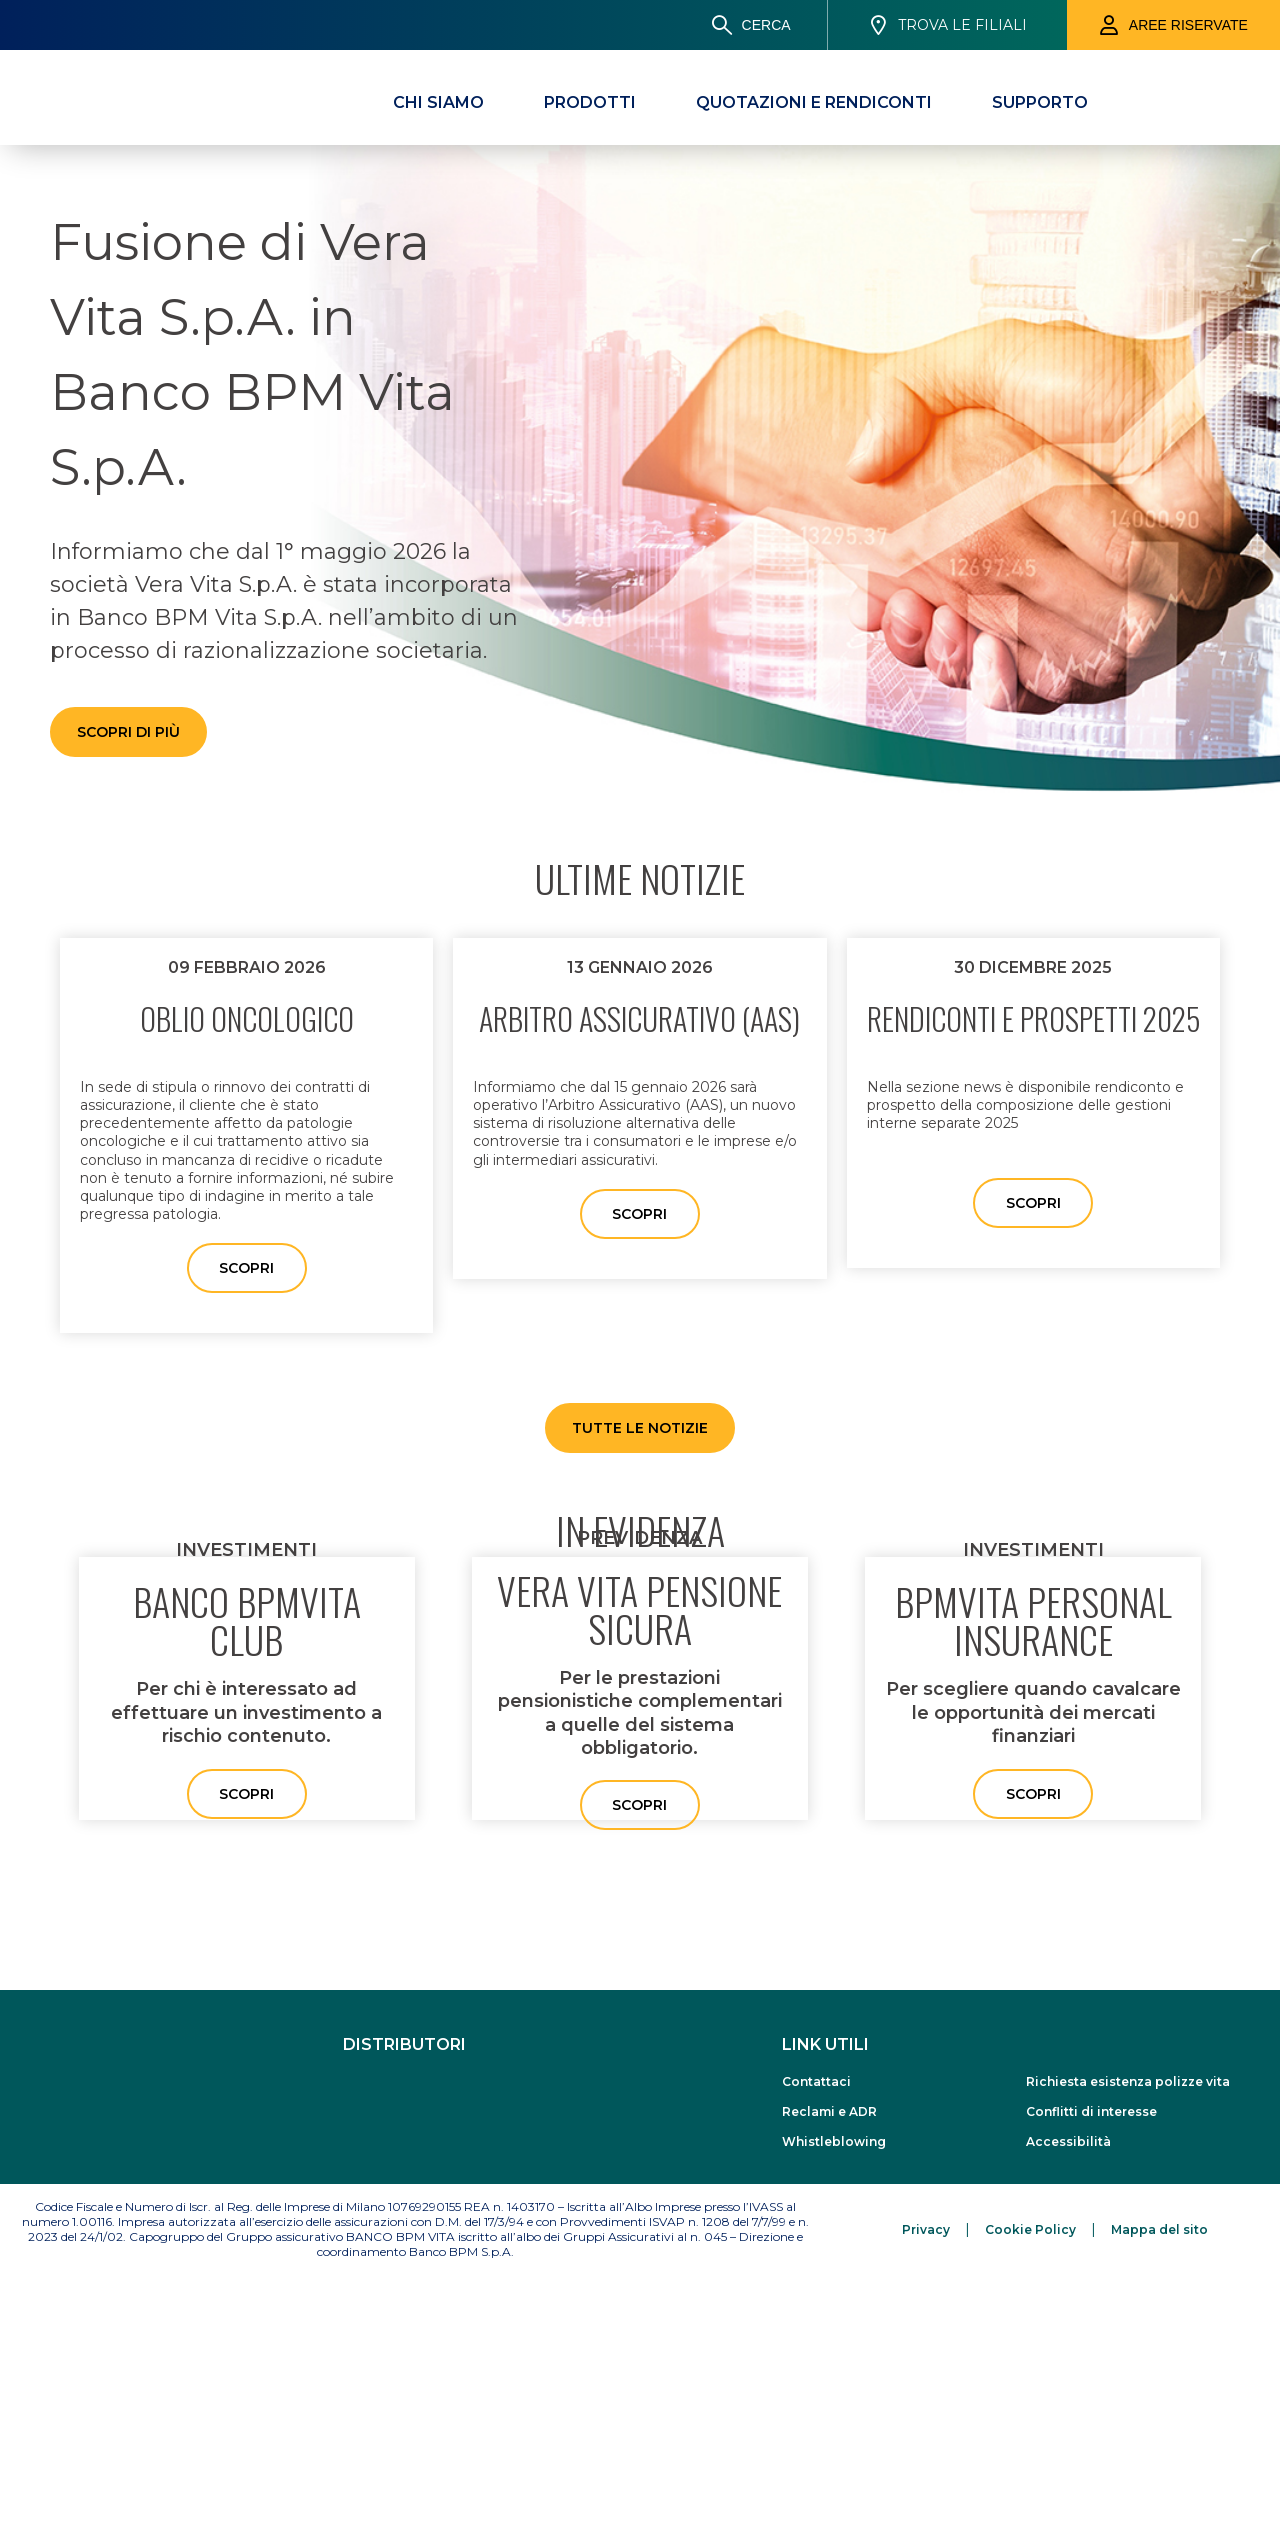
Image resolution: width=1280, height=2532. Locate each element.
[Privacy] (926, 2486)
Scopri (246, 1268)
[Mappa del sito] (1159, 2486)
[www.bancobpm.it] (409, 2362)
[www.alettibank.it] (571, 2369)
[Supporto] (1040, 102)
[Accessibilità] (1128, 2399)
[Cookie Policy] (1030, 2486)
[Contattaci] (884, 2339)
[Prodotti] (590, 102)
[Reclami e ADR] (884, 2369)
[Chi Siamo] (438, 102)
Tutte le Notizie (640, 1428)
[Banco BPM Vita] (112, 95)
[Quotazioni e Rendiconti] (814, 102)
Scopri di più (128, 732)
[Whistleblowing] (884, 2399)
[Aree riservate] (1173, 25)
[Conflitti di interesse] (1128, 2369)
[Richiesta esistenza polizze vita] (1128, 2339)
